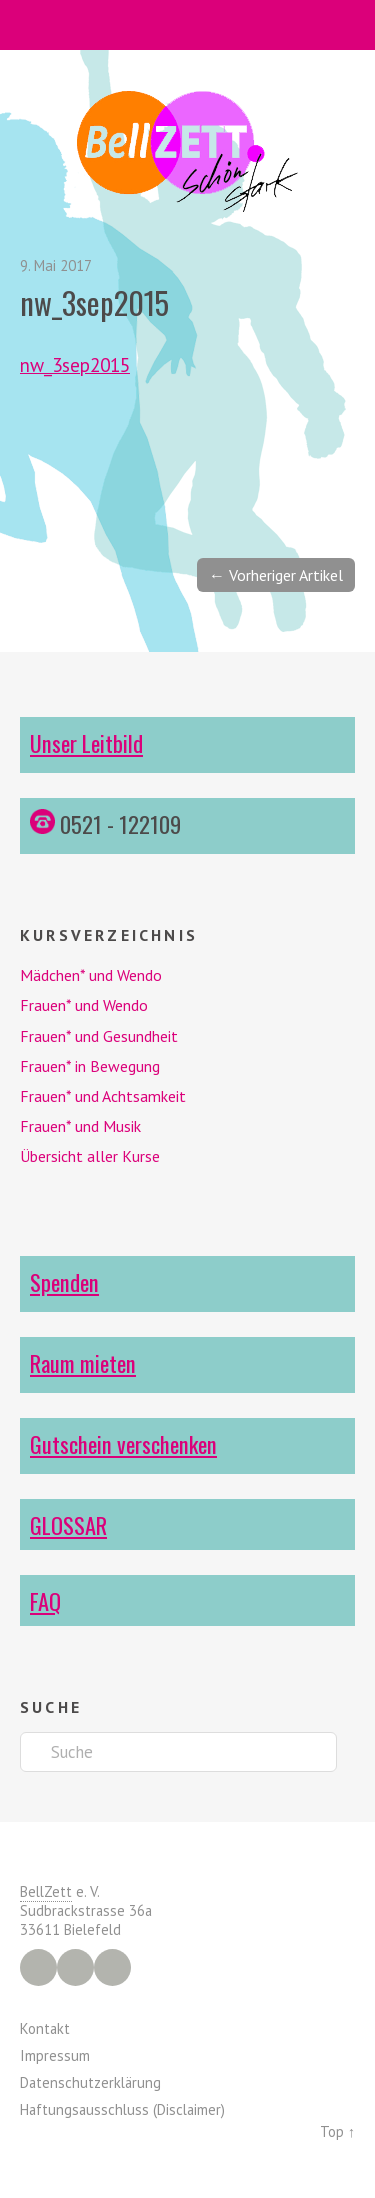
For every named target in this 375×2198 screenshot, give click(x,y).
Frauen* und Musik (80, 1126)
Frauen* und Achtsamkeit (103, 1096)
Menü (187, 25)
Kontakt (45, 2028)
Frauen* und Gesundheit (99, 1036)
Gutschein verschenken (123, 1443)
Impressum (55, 2055)
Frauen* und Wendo (84, 1005)
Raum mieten (83, 1362)
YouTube (112, 1967)
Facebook (38, 1967)
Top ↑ (337, 2131)
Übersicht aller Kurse (90, 1156)
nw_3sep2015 (75, 364)
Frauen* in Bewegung (90, 1066)
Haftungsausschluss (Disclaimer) (122, 2109)
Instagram (75, 1967)
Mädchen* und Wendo (91, 975)
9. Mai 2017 (56, 265)
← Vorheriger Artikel (276, 575)
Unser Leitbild (86, 742)
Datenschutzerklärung (90, 2082)
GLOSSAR (68, 1524)
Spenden (64, 1281)
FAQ (45, 1600)
